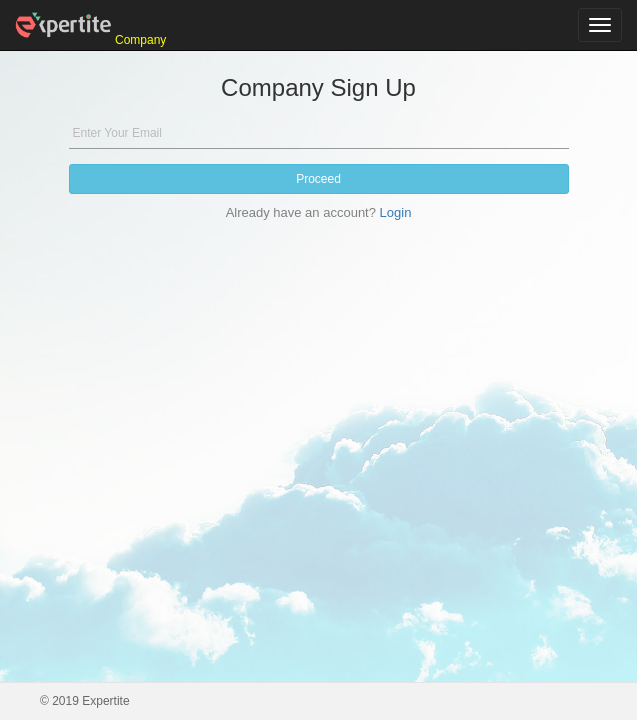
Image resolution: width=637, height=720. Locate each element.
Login (396, 212)
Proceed (318, 179)
